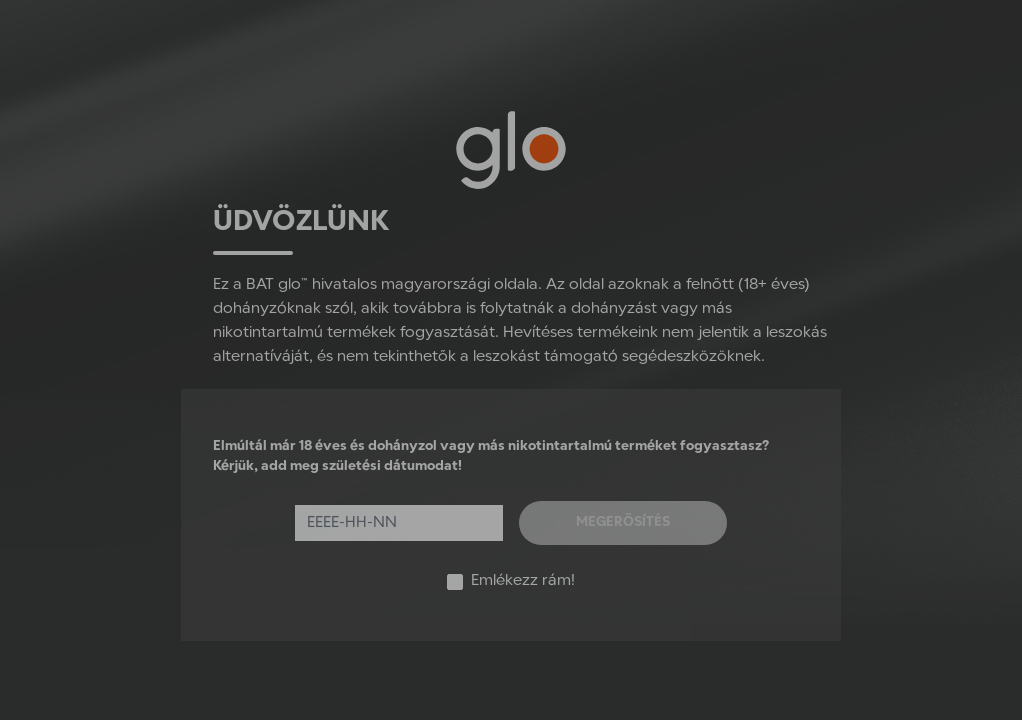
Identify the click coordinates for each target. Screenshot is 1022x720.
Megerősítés (623, 522)
